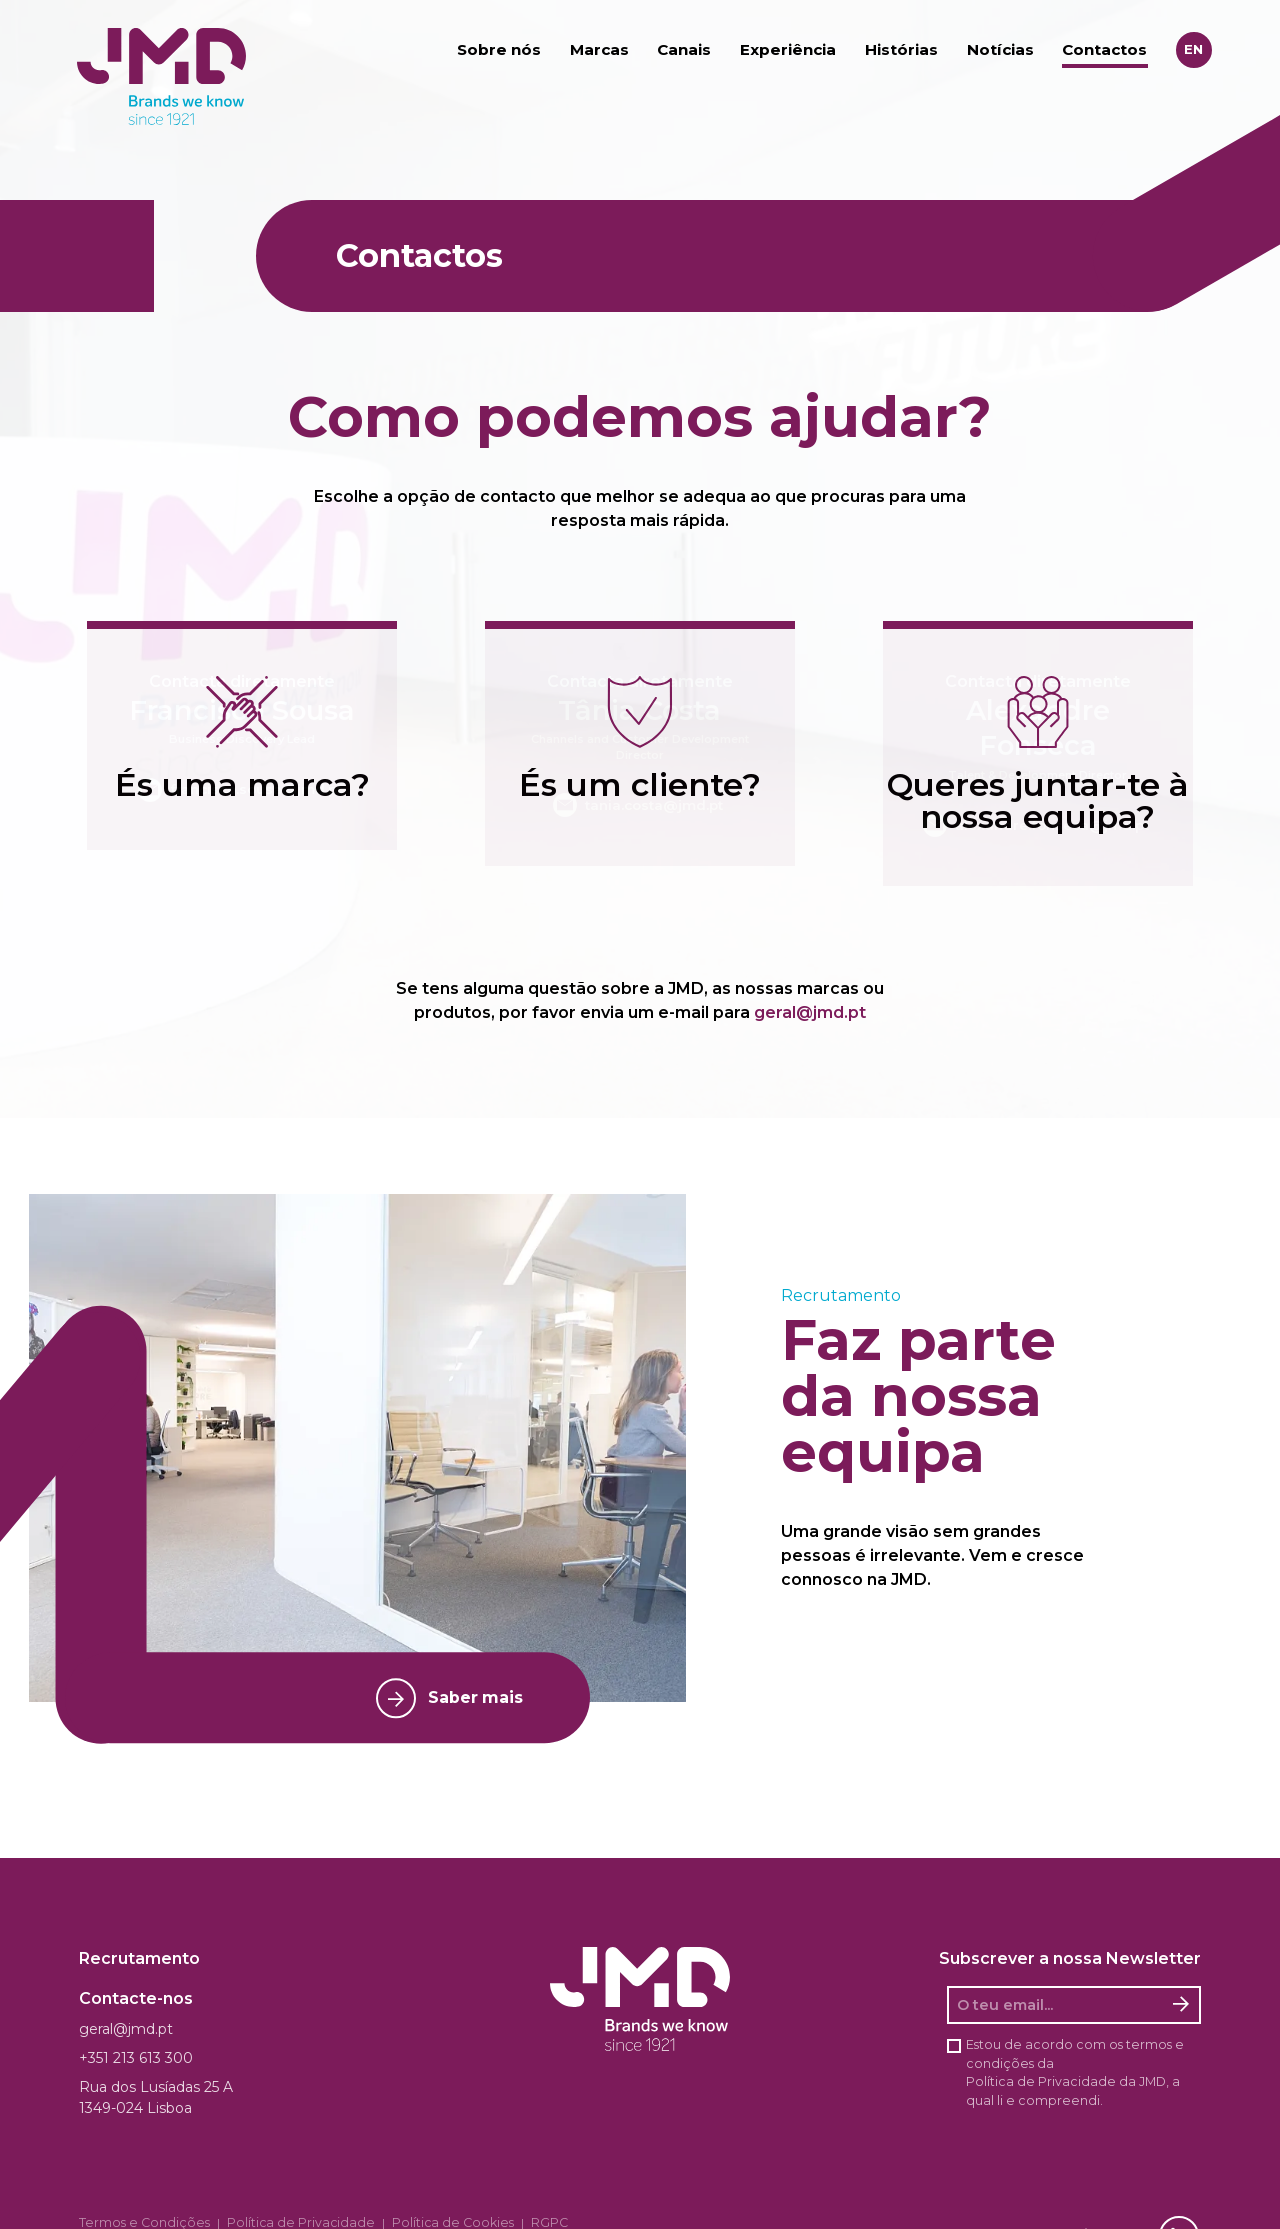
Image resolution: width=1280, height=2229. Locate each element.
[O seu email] (1056, 2002)
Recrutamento (139, 1955)
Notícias (1000, 50)
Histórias (901, 50)
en (1193, 50)
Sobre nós (499, 50)
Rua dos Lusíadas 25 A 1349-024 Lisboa (156, 2094)
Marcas (599, 50)
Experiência (788, 50)
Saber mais (442, 1695)
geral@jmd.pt (810, 1009)
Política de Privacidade (1041, 2078)
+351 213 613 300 (136, 2055)
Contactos (1104, 50)
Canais (684, 50)
